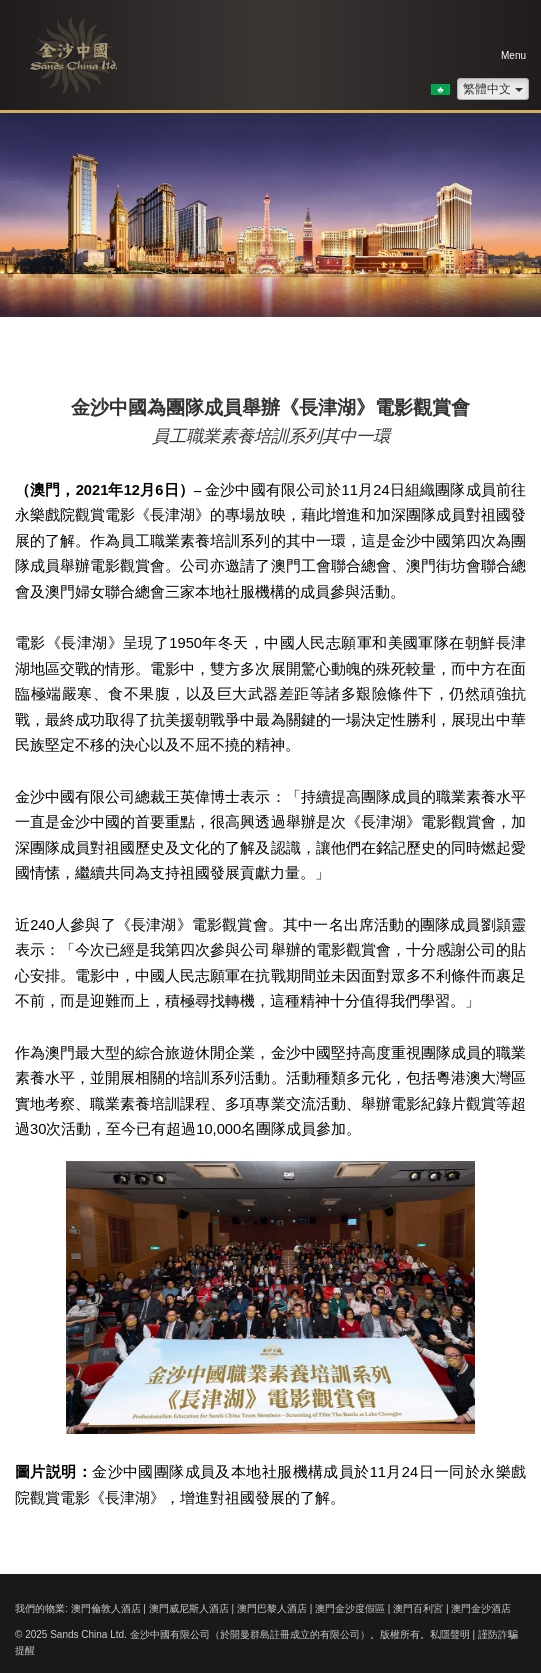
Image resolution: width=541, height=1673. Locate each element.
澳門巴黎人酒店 (272, 1608)
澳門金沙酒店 (481, 1608)
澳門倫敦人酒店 (106, 1608)
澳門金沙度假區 (350, 1608)
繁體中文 (493, 89)
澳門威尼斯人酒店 (189, 1608)
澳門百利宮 (418, 1608)
